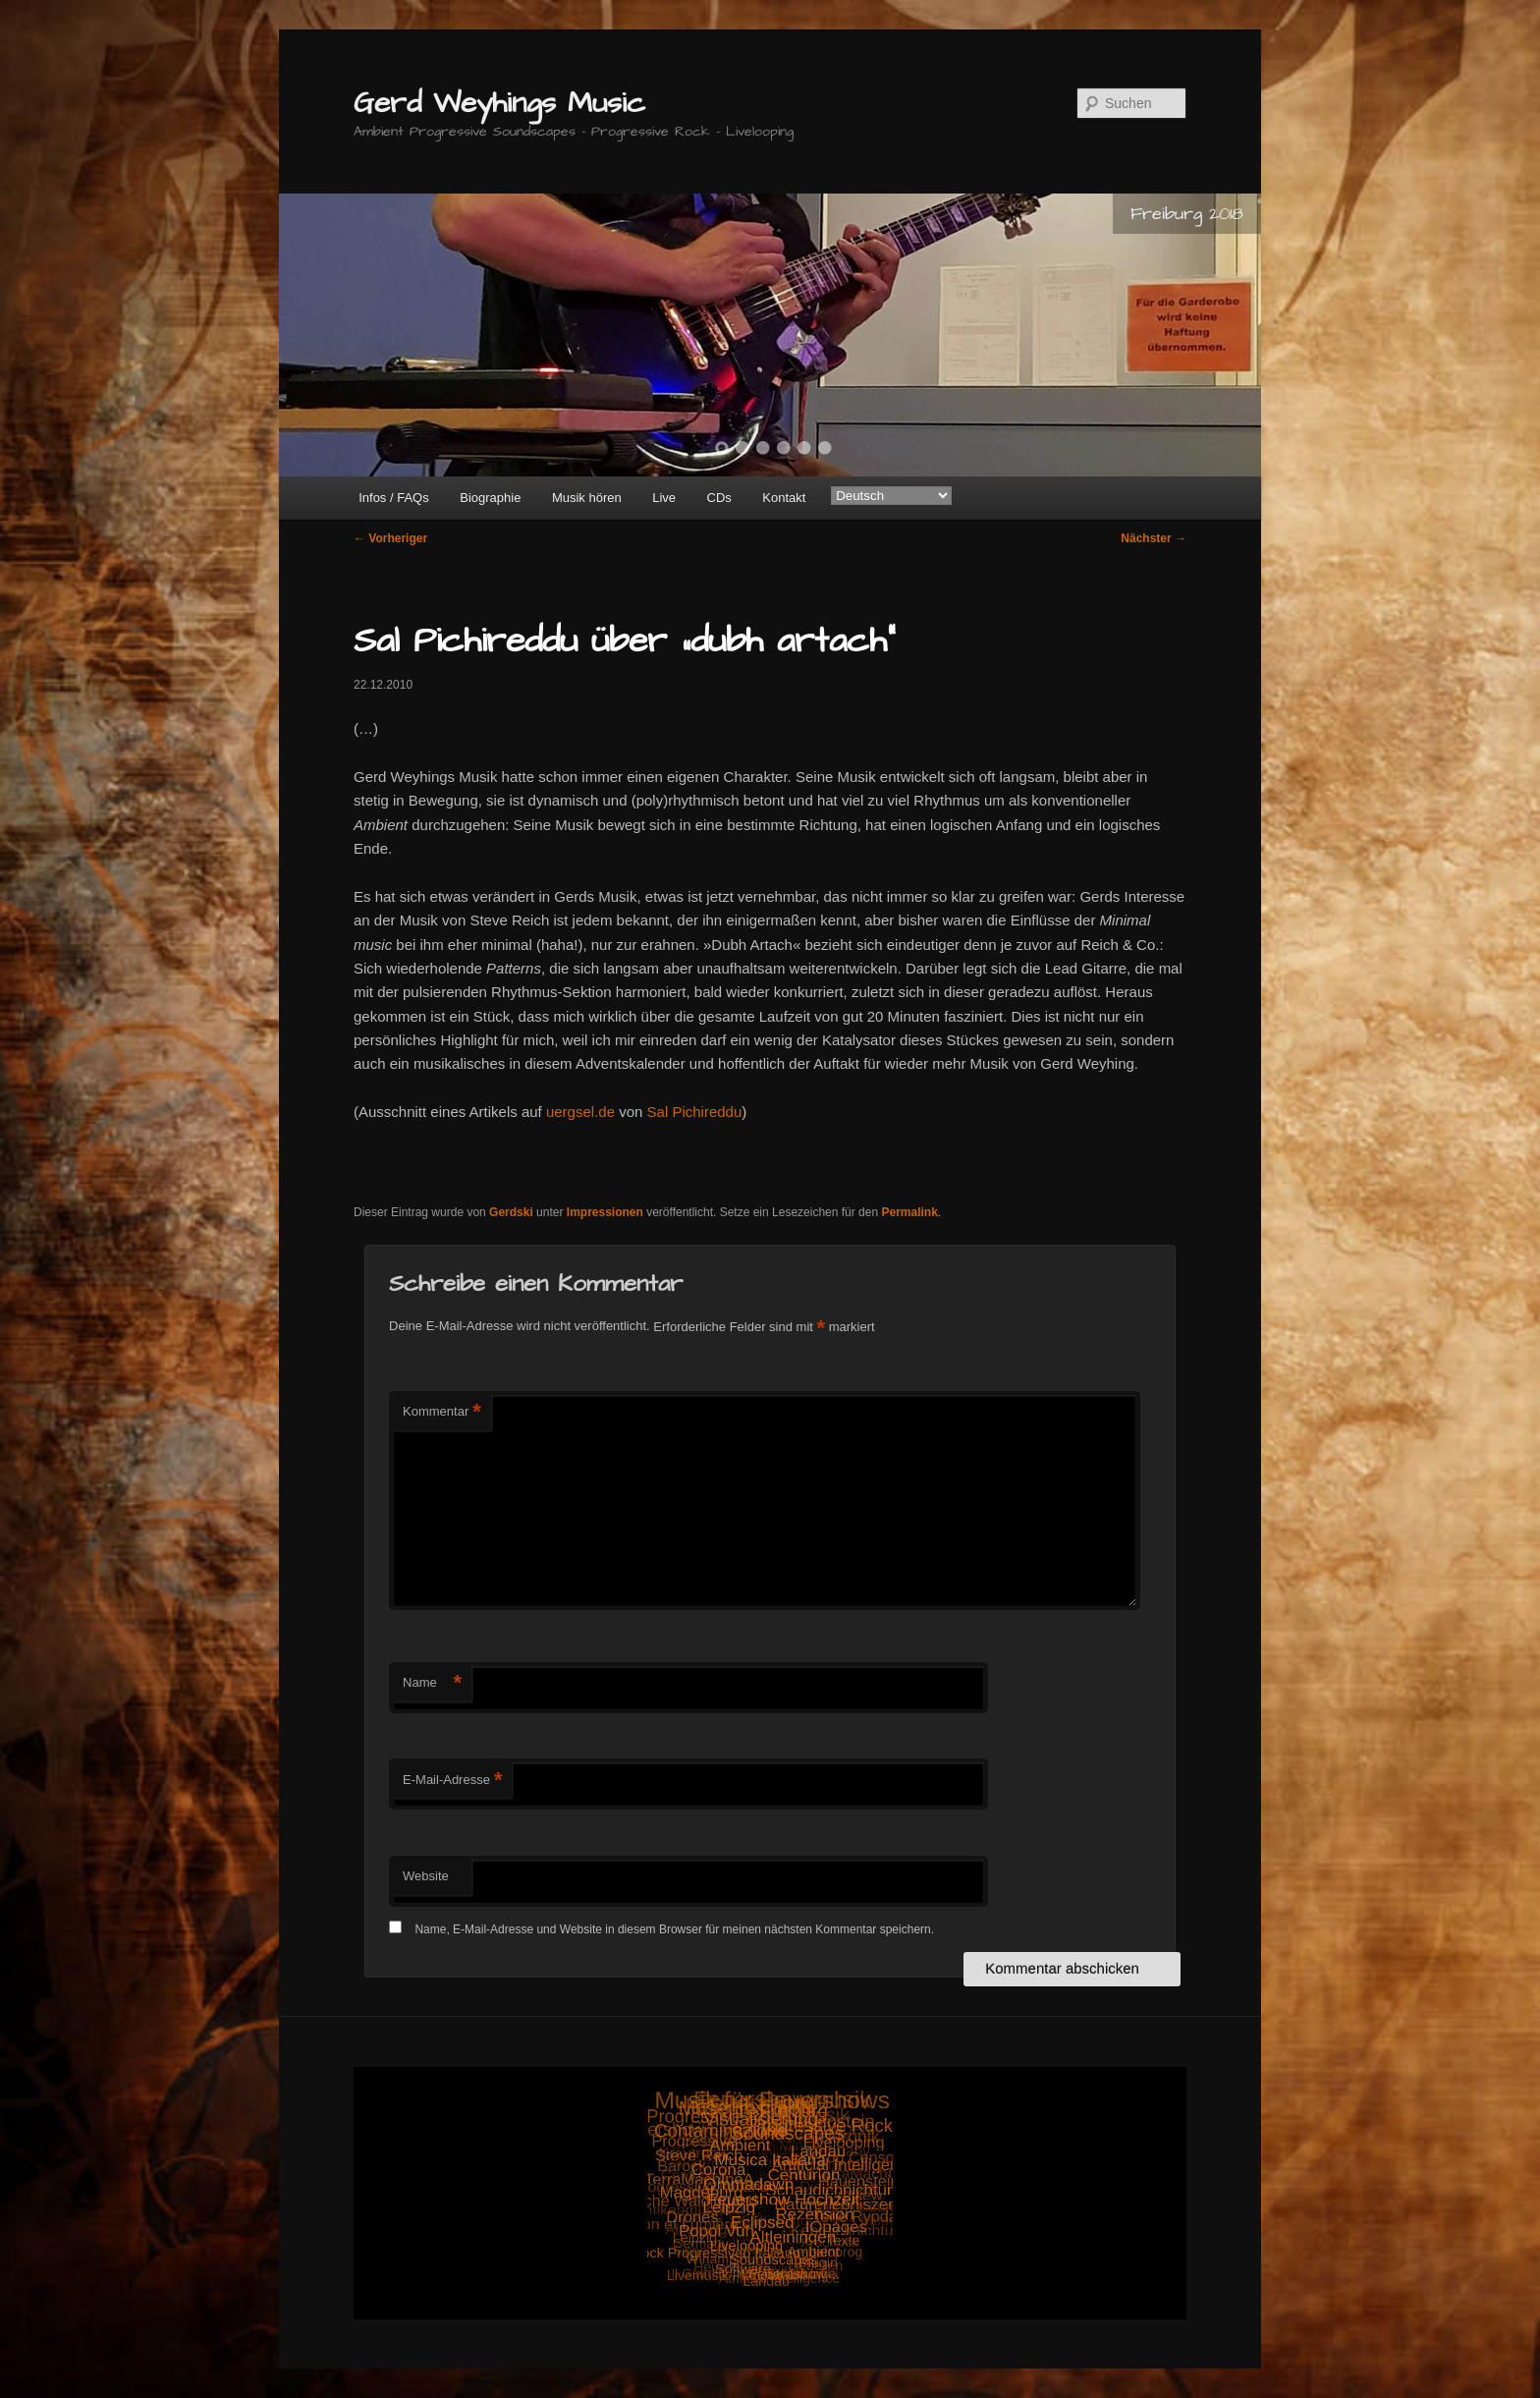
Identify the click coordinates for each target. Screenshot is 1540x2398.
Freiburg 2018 (1186, 213)
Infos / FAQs (393, 497)
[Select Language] (891, 495)
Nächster (1153, 538)
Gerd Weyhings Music (499, 103)
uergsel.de (580, 1111)
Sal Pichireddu (694, 1111)
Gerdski (511, 1212)
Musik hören (587, 497)
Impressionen (605, 1212)
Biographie (490, 497)
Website (426, 1875)
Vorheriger (390, 538)
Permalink (909, 1212)
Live (664, 497)
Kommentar (442, 1412)
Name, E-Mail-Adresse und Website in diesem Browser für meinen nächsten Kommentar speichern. (674, 1929)
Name (432, 1683)
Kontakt (783, 497)
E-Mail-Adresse (452, 1780)
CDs (719, 497)
